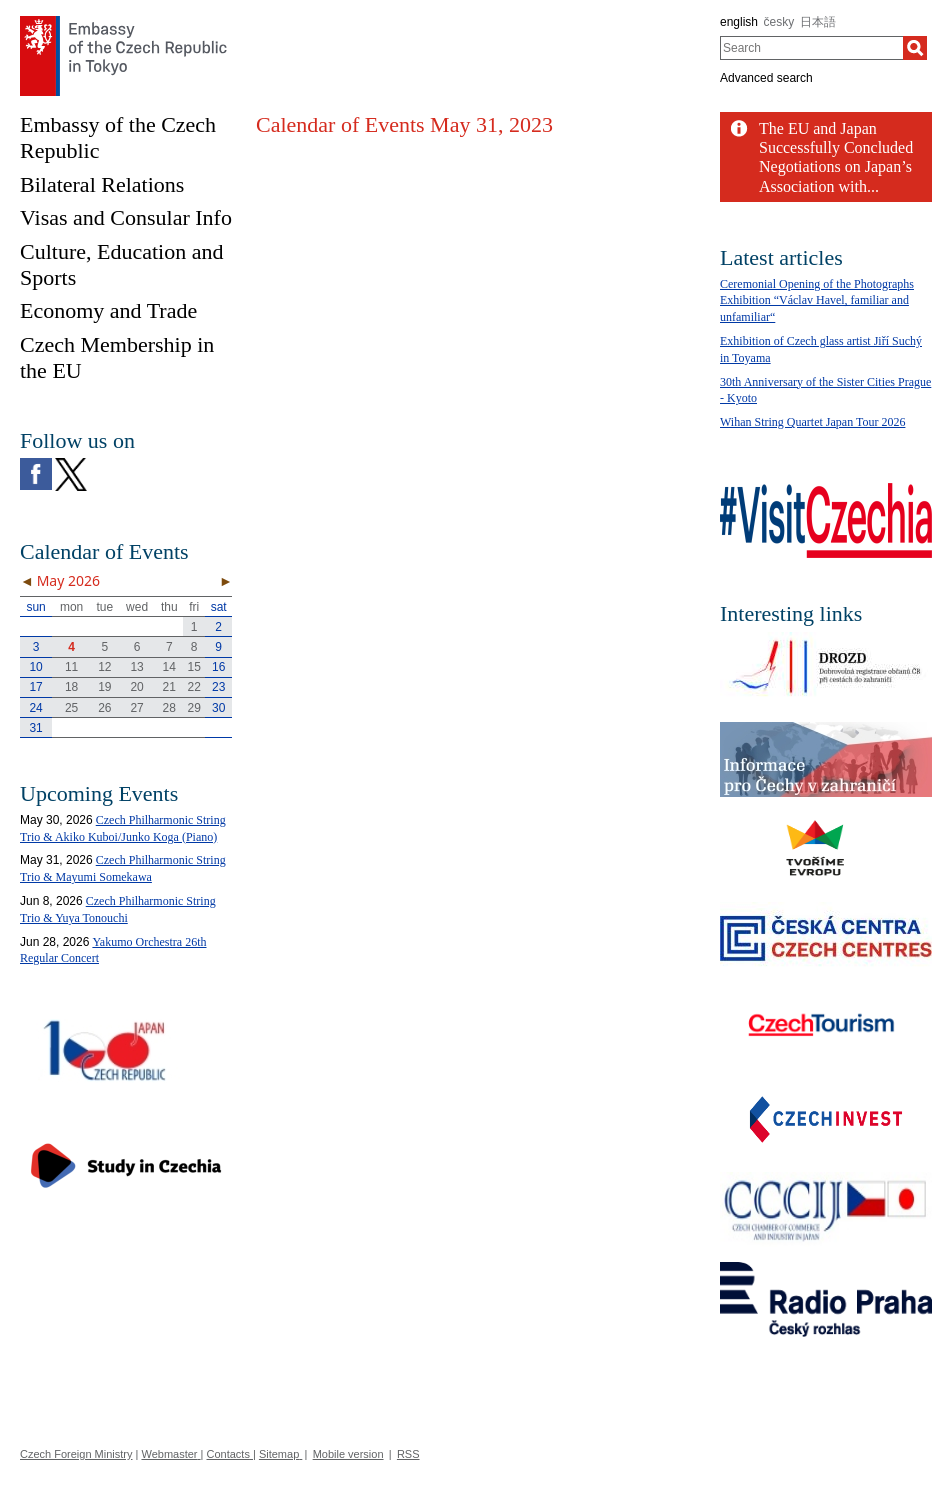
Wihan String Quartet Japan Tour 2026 (812, 422)
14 (169, 667)
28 (169, 708)
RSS (408, 1454)
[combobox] (811, 48)
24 (35, 708)
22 (194, 687)
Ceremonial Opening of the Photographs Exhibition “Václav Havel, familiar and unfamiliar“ (817, 301)
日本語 (818, 22)
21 (169, 687)
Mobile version (348, 1454)
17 (35, 687)
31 (35, 728)
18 (71, 687)
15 (194, 667)
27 (136, 708)
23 (218, 687)
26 (104, 708)
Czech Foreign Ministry (76, 1454)
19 (104, 687)
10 (35, 667)
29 (194, 708)
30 (218, 708)
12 (104, 667)
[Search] (915, 48)
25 (71, 708)
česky (779, 22)
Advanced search (766, 78)
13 (136, 667)
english (739, 22)
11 (71, 667)
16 (218, 667)
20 (136, 687)
